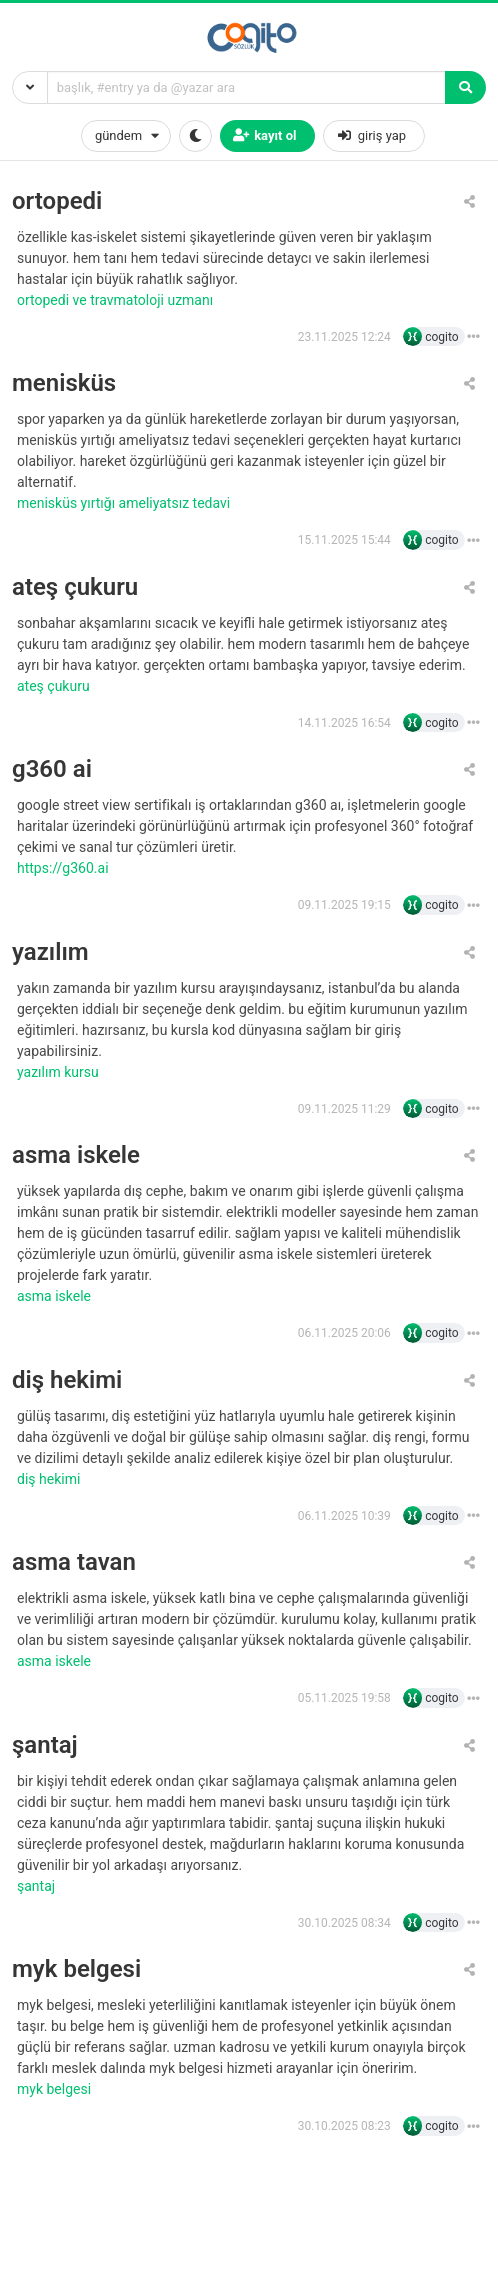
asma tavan (74, 1562)
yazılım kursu (59, 1072)
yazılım (50, 952)
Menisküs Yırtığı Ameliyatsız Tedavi (125, 503)
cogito (441, 337)
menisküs (64, 383)
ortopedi (57, 201)
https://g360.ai (64, 868)
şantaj (45, 1745)
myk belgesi (76, 1969)
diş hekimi (67, 1380)
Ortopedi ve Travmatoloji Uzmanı (117, 300)
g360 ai (52, 769)
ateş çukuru (75, 587)
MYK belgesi (56, 2089)
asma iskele (76, 1155)
